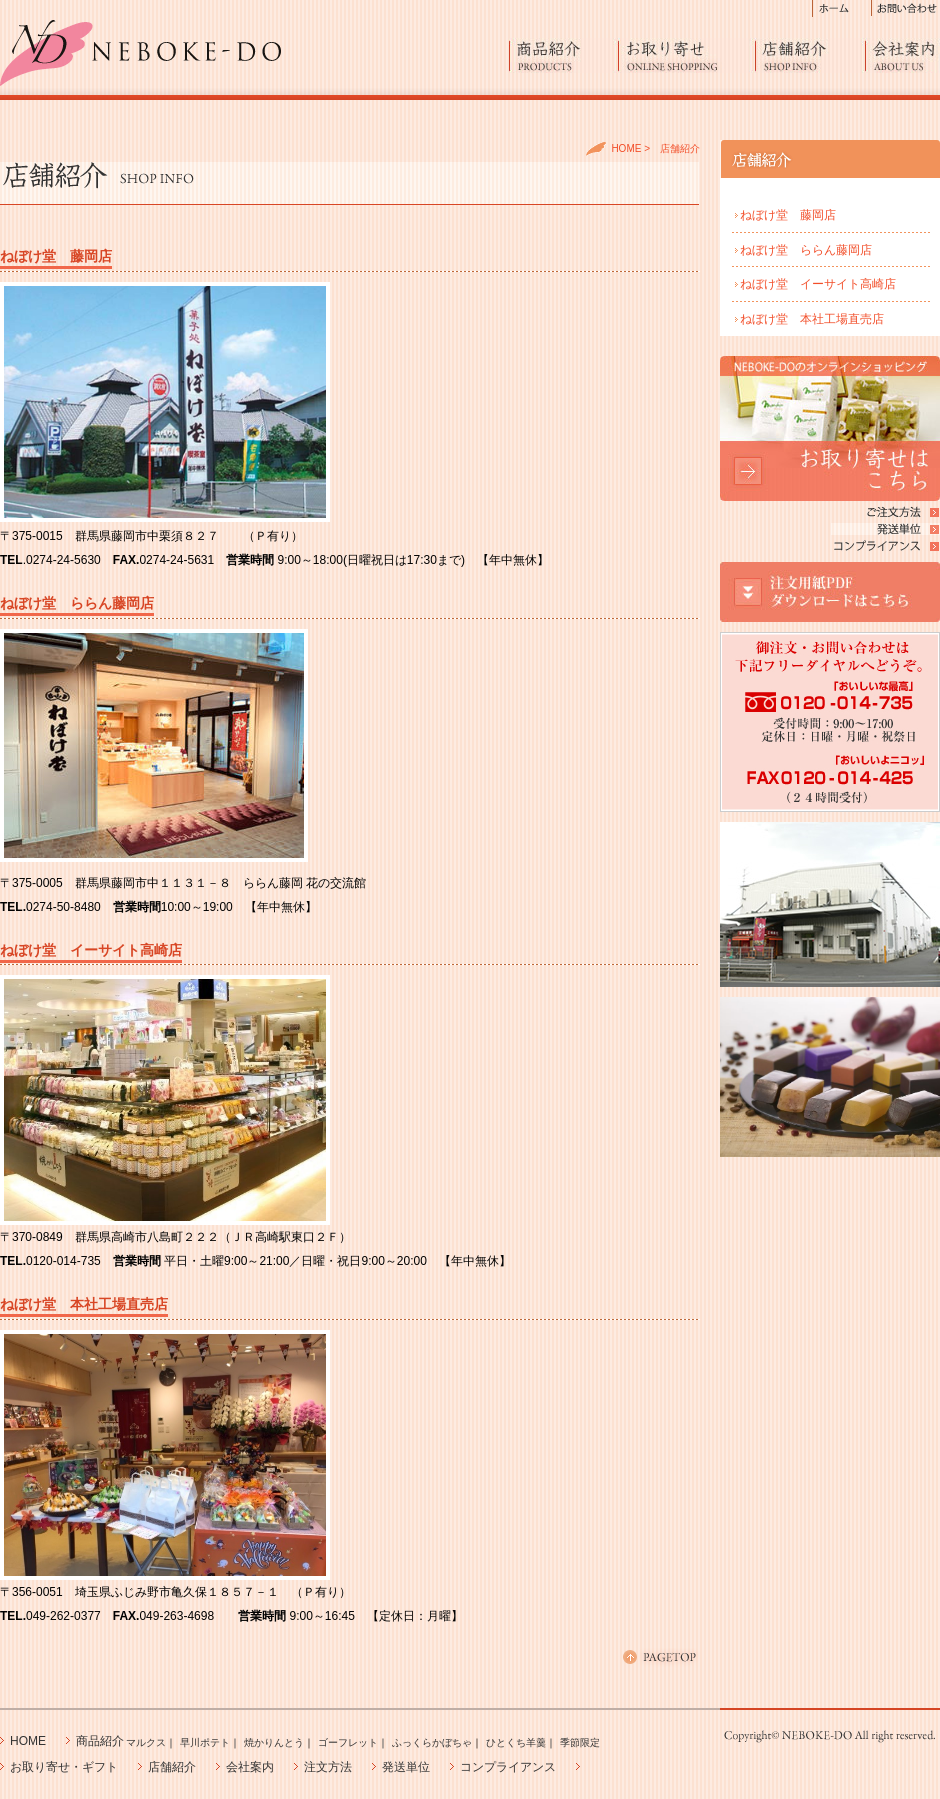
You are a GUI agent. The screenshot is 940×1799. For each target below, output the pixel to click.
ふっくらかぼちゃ (432, 1742)
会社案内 (903, 55)
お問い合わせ (906, 8)
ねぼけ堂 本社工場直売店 (812, 319)
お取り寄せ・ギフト (64, 1767)
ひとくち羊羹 (516, 1742)
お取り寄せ (687, 55)
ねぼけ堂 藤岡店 (788, 215)
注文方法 (328, 1767)
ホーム (842, 8)
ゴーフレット (348, 1742)
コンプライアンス (508, 1767)
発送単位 (406, 1767)
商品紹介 (564, 55)
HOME (626, 148)
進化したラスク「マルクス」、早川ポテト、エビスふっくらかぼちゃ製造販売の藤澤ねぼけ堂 (140, 53)
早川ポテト (205, 1742)
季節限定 (580, 1742)
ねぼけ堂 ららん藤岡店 (806, 250)
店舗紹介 (810, 55)
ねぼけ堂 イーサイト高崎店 (818, 284)
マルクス (146, 1742)
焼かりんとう (274, 1742)
